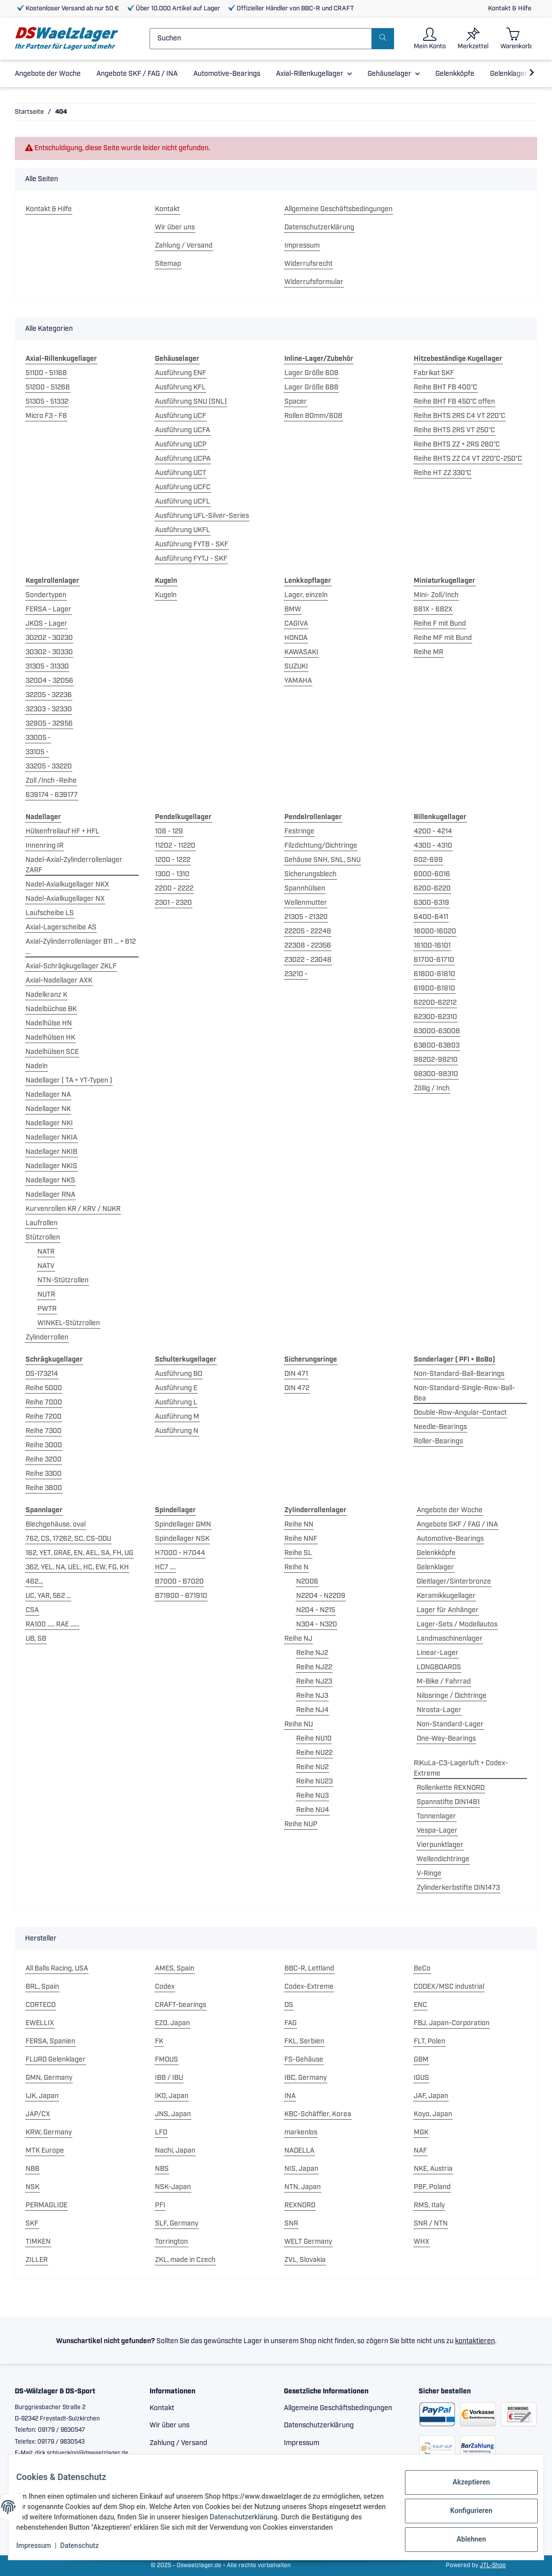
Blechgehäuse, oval (56, 1524)
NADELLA (299, 2150)
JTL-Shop (493, 2565)
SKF (32, 2223)
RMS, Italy (429, 2205)
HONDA (295, 638)
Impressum (302, 245)
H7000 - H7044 (180, 1553)
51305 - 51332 (47, 401)
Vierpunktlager (440, 1845)
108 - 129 (169, 831)
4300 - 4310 (433, 845)
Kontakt (167, 209)
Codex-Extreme (309, 1986)
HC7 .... (165, 1567)
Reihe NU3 (312, 1795)
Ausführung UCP (181, 444)
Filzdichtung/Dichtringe (320, 845)
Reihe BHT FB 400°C (445, 387)
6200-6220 (432, 888)
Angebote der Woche (450, 1510)
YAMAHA (298, 680)
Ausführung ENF (180, 373)
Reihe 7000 (44, 1402)
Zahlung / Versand (184, 245)
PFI (160, 2205)
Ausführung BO (178, 1373)
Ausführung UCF (180, 416)
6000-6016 (432, 874)
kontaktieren (475, 2341)
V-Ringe (429, 1873)
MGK (421, 2132)
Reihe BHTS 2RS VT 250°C (454, 430)
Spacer (295, 401)
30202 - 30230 (49, 638)
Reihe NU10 (314, 1738)
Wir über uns (175, 227)
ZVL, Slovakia (305, 2260)
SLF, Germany (176, 2223)
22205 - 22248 (307, 931)
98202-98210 (436, 1059)
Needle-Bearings (440, 1427)
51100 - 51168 (46, 373)
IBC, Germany (305, 2077)
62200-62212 (435, 1002)
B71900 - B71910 (181, 1595)
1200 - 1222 (172, 860)
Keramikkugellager (446, 1595)
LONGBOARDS (439, 1667)
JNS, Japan (173, 2114)
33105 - (37, 752)
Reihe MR (428, 652)
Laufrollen (42, 1223)
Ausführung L (176, 1402)
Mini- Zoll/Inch (436, 595)
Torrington (171, 2241)
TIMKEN (38, 2241)
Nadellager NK (48, 1109)
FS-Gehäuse (303, 2059)
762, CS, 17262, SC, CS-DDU (68, 1538)
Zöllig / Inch (432, 1088)
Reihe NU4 (312, 1810)
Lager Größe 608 (311, 373)
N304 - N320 (316, 1624)
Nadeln (37, 1066)
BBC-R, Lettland (309, 1968)
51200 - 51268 (48, 387)
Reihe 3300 (43, 1473)
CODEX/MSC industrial (449, 1986)
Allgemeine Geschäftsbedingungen (338, 209)
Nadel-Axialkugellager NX (65, 898)
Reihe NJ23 (314, 1681)
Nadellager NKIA (51, 1137)
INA (290, 2096)
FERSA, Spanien (50, 2041)
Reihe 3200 (43, 1459)
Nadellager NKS (50, 1180)
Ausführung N (176, 1431)
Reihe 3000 (44, 1445)
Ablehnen (463, 2532)
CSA (32, 1610)
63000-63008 (437, 1031)
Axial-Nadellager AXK (59, 980)
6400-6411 (431, 917)
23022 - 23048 (308, 959)
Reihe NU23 (314, 1781)
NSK (32, 2187)
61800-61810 (434, 974)
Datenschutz (87, 2546)
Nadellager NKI (49, 1123)
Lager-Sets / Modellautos (457, 1624)
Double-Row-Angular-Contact (460, 1412)
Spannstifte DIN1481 (448, 1802)
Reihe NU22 (314, 1753)
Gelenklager (435, 1567)
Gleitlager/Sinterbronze (454, 1581)
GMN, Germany (49, 2077)
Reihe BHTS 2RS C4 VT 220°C (459, 416)
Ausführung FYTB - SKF (191, 544)
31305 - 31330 (47, 666)
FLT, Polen (429, 2041)
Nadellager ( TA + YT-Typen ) (69, 1080)
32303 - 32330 (49, 709)
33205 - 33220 (49, 766)
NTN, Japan (302, 2187)
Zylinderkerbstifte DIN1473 (458, 1887)
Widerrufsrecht (308, 263)
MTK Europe (45, 2150)
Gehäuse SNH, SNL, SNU (322, 860)
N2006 (307, 1581)
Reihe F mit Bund (440, 623)
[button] (430, 39)
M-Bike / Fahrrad (444, 1681)
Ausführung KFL (180, 387)
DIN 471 (296, 1373)
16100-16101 (432, 945)
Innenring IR (44, 845)
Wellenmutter (305, 902)
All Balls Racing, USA (57, 1968)
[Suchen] (261, 38)
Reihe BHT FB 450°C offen (454, 401)
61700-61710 (434, 959)
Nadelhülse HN (49, 1023)
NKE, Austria (433, 2168)
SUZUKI (296, 666)
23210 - (295, 974)
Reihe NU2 (312, 1767)
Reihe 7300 (43, 1431)
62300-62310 (435, 1017)
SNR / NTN (431, 2223)
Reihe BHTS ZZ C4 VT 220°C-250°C (468, 458)
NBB (32, 2168)
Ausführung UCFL (182, 501)
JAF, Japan (431, 2096)
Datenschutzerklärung (319, 227)
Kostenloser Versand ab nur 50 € (68, 8)
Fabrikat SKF (434, 373)
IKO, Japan (171, 2096)
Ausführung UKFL (182, 530)
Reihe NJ (298, 1638)
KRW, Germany (49, 2132)
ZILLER (37, 2260)
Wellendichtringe (443, 1859)
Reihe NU (298, 1724)
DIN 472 (296, 1388)
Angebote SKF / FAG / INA (457, 1524)
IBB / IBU (169, 2077)
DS (288, 2005)
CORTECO (41, 2005)
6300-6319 (431, 902)
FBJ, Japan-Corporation (452, 2023)
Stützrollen (43, 1237)
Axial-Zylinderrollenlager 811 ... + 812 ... (81, 946)
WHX (421, 2241)
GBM (421, 2059)
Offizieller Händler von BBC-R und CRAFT (291, 8)
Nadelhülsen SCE (52, 1052)
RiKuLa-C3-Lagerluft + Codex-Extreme (461, 1768)
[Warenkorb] (515, 39)
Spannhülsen (304, 888)
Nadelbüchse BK (51, 1009)
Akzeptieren (463, 2481)
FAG (290, 2023)
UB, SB (36, 1638)
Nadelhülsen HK (50, 1037)
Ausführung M (177, 1416)
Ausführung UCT (180, 473)
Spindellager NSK (182, 1538)
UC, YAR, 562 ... (48, 1595)
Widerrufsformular (313, 282)
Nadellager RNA (50, 1194)
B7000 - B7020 (179, 1581)
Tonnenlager (436, 1816)
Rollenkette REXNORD (451, 1787)
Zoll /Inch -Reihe (51, 780)
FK (159, 2041)
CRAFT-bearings (180, 2005)
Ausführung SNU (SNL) (191, 401)
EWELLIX (40, 2023)
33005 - (38, 737)
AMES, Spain (174, 1968)
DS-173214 (42, 1373)
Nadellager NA (48, 1094)
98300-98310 (436, 1074)
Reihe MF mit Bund (443, 638)
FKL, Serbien (304, 2041)
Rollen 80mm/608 (313, 416)
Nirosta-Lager (439, 1710)
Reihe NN (298, 1524)
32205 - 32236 (49, 695)
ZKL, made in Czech (185, 2260)
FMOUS (166, 2059)
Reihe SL (298, 1553)
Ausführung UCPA (183, 458)
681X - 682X (433, 609)
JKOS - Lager (46, 623)
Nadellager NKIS (51, 1166)
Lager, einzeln (306, 595)
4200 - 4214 (433, 831)
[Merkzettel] (473, 39)
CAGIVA (296, 623)
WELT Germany (308, 2241)
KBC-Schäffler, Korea (317, 2114)
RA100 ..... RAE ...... (52, 1624)
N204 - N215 (315, 1610)
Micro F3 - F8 (46, 416)
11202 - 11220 (175, 845)
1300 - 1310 (172, 874)
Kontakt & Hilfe (509, 8)
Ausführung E (176, 1388)
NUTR (46, 1294)
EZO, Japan (172, 2023)
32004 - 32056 (49, 680)
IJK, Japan (42, 2096)
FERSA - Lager (48, 609)
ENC (420, 2005)
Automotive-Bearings (450, 1538)
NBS (162, 2168)
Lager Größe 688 (311, 387)
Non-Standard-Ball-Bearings (459, 1373)
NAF (420, 2150)
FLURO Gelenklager (56, 2059)
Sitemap (168, 263)
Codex (165, 1986)
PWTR (47, 1308)
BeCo (422, 1968)
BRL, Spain (42, 1986)
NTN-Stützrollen (63, 1280)
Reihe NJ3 (312, 1695)
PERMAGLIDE (46, 2205)
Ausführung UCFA (182, 430)
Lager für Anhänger (448, 1610)
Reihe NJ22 (314, 1667)
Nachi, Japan (175, 2150)
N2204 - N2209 (320, 1595)
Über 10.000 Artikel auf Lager (173, 8)
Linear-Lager (438, 1653)
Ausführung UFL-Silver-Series (202, 515)
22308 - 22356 (307, 945)
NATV (46, 1266)
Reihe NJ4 (312, 1710)
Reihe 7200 (43, 1416)
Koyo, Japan (433, 2114)
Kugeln (166, 595)
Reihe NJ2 (312, 1653)
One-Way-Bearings (446, 1738)
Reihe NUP (300, 1824)
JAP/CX (38, 2114)
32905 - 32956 (49, 723)
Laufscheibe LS (50, 913)
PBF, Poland (432, 2187)
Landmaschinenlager (450, 1638)
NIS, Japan (301, 2168)
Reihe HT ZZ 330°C (442, 473)
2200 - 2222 (174, 888)
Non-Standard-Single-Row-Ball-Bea (464, 1393)
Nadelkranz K (46, 994)
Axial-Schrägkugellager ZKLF (71, 966)
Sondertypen (46, 595)
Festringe (299, 831)
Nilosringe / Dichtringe (452, 1695)
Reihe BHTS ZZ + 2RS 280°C (457, 444)
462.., (34, 1581)
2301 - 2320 (173, 902)
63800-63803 (437, 1045)
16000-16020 (435, 931)
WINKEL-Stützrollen (68, 1323)
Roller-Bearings (438, 1441)
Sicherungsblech (310, 874)
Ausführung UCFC (183, 487)
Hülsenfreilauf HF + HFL (62, 831)
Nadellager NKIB (51, 1151)
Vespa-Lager (437, 1830)
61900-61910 (434, 988)
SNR (291, 2223)
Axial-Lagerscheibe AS (61, 927)
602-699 (428, 860)
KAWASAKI (301, 652)
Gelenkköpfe (436, 1553)
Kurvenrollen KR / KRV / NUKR (73, 1209)
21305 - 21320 (306, 917)
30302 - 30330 (49, 652)
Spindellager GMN (183, 1524)
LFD (161, 2132)
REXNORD (299, 2205)
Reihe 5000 (44, 1388)
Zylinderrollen (47, 1337)
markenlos (300, 2132)
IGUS (421, 2077)
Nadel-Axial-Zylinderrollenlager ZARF (74, 865)
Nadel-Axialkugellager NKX (67, 884)
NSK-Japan (173, 2187)
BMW (292, 609)
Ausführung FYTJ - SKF (191, 558)
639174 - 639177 (52, 795)
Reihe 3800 (44, 1488)
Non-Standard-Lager (450, 1724)
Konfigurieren (463, 2506)
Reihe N (296, 1567)
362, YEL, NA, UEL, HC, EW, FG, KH (77, 1567)
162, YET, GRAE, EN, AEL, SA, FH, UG (79, 1553)
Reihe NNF (300, 1538)
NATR (46, 1251)
